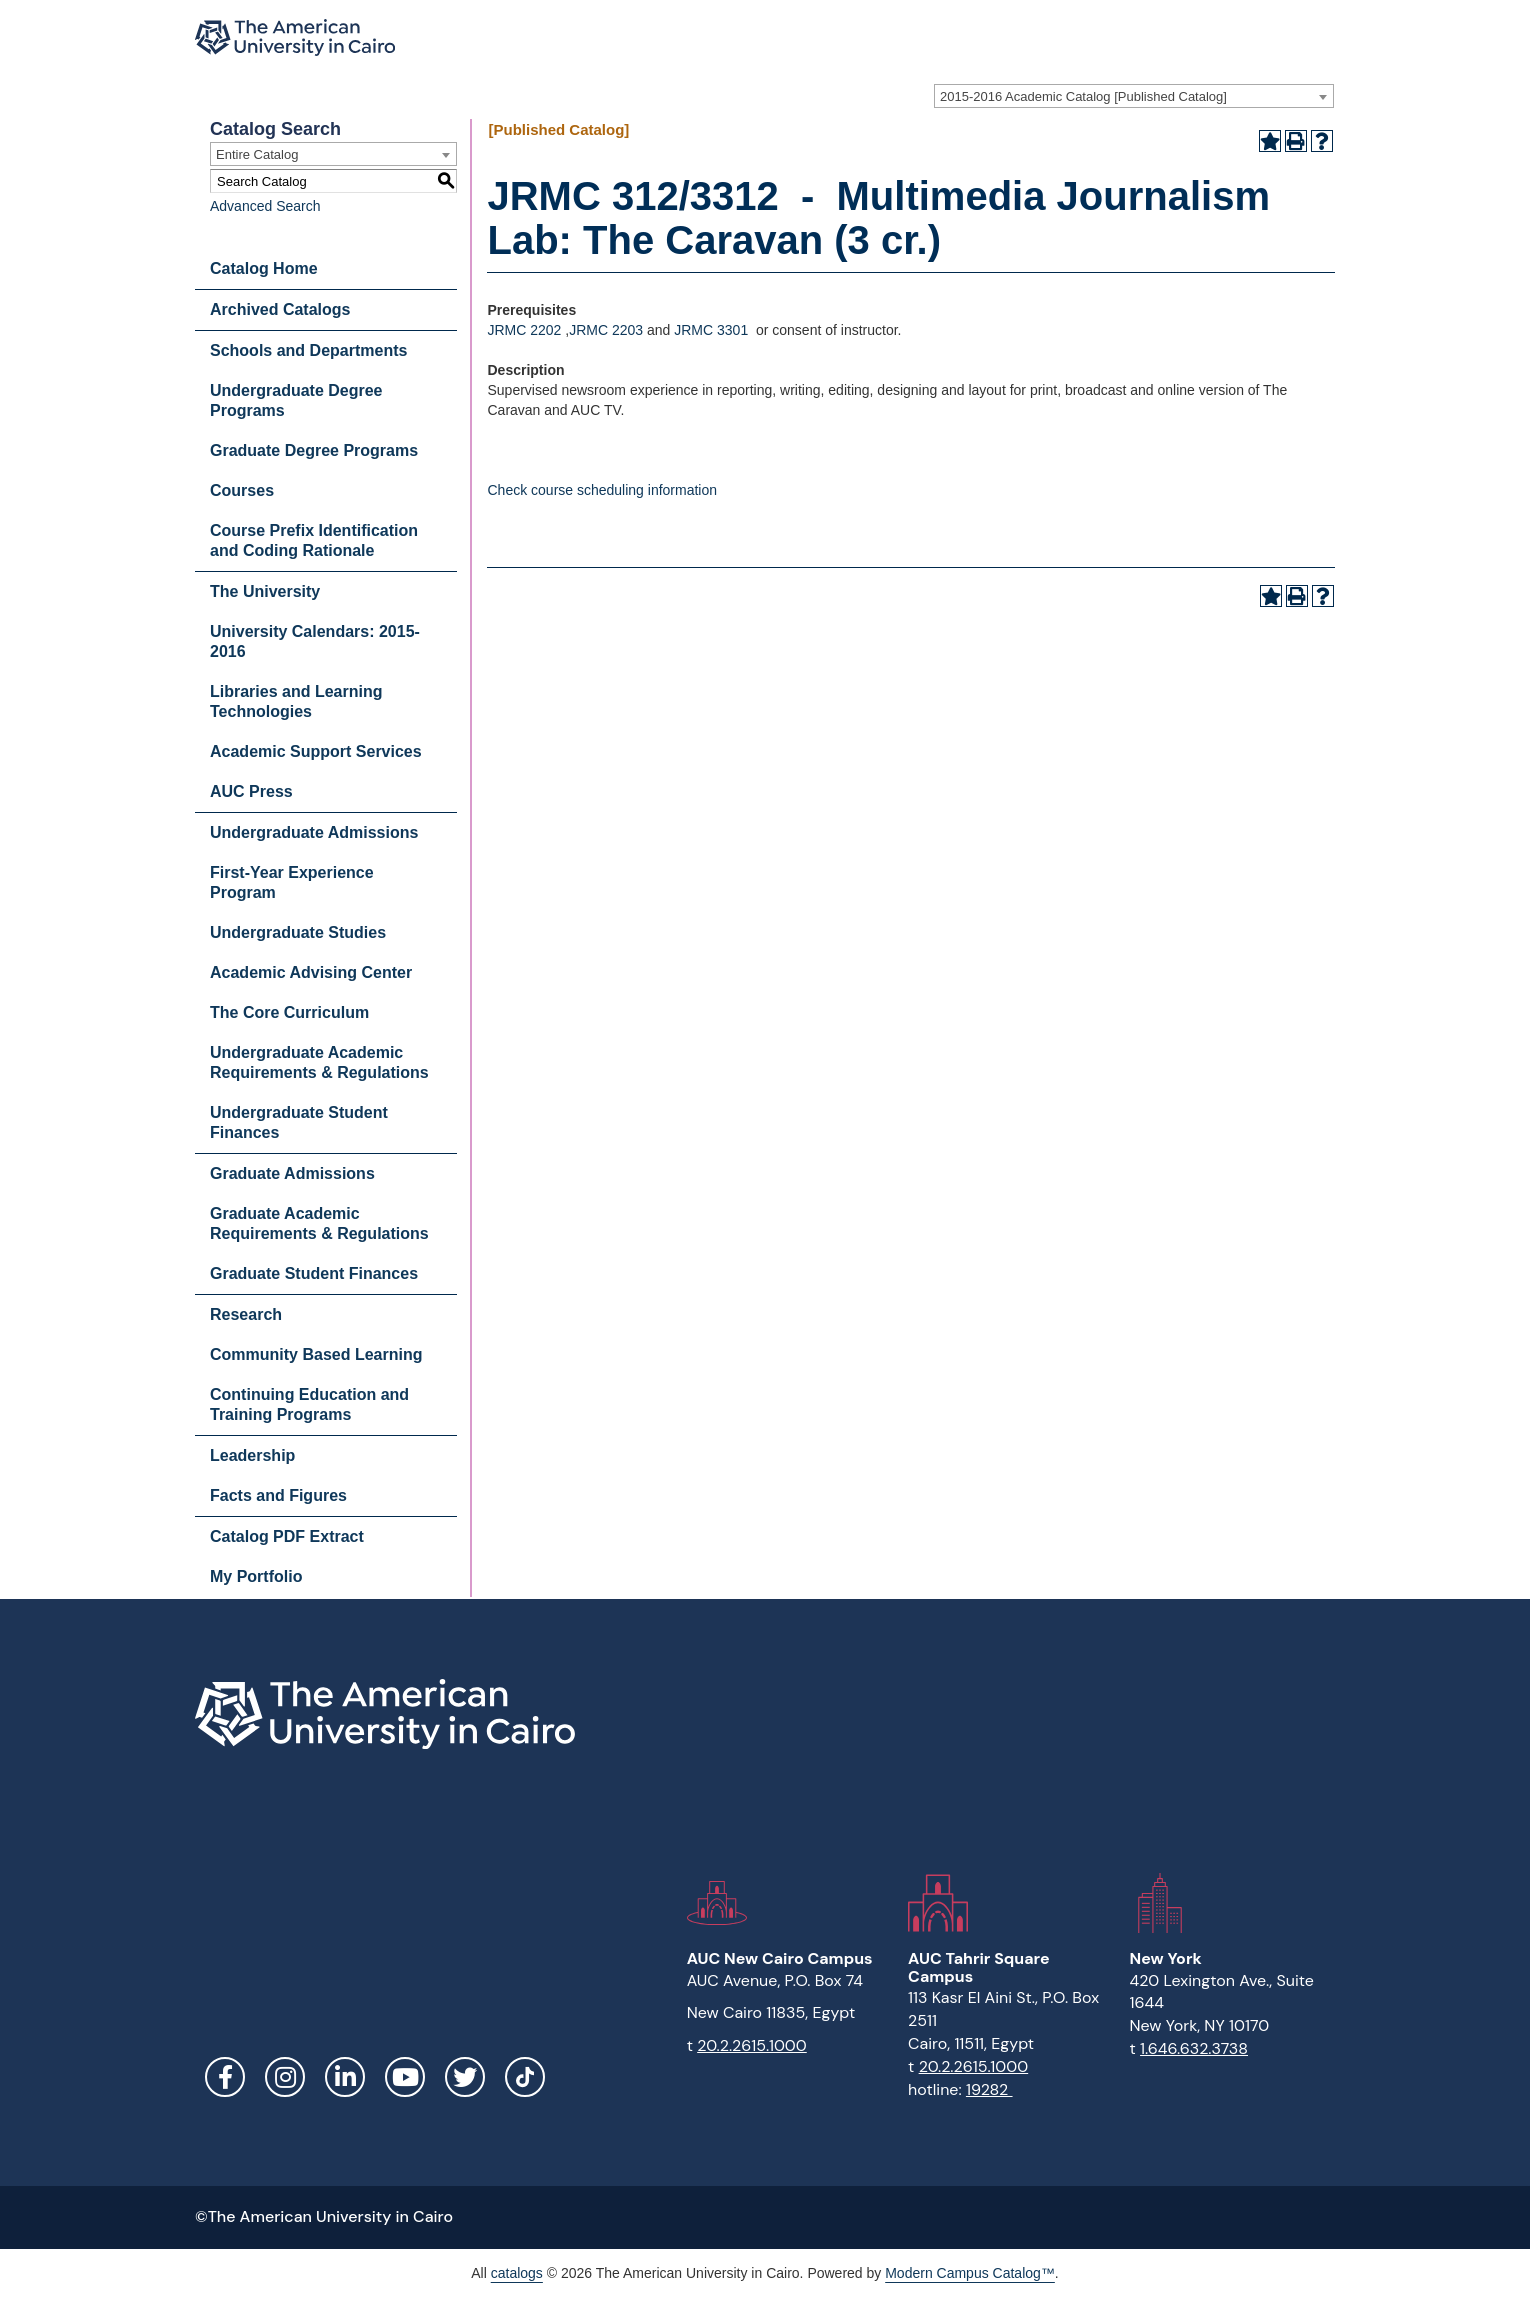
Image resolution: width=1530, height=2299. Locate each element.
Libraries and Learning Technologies (296, 701)
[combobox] (1134, 96)
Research (246, 1314)
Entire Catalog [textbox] (257, 154)
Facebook (225, 2077)
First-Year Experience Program (292, 882)
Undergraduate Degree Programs (296, 400)
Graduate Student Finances (314, 1273)
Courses (242, 490)
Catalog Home (264, 268)
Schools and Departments (308, 350)
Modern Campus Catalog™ (970, 2273)
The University (265, 591)
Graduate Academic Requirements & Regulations (319, 1223)
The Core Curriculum (289, 1012)
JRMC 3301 (711, 330)
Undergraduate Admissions (314, 832)
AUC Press (251, 791)
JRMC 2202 (524, 330)
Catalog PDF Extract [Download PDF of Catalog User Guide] (287, 1536)
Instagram (285, 2077)
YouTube (405, 2077)
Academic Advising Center (311, 972)
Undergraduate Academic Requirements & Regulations (319, 1062)
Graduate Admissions (292, 1173)
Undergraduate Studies (298, 932)
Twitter (465, 2077)
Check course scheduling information (602, 490)
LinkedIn (345, 2077)
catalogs (517, 2273)
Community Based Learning (316, 1354)
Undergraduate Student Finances (299, 1122)
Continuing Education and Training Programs (309, 1404)
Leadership (252, 1455)
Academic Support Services (316, 751)
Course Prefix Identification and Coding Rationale (314, 540)
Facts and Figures (278, 1495)
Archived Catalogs (280, 309)
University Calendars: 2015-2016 (315, 641)
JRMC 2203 (606, 330)
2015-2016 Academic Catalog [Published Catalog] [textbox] (1083, 96)
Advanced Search (265, 206)
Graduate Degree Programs (314, 450)
